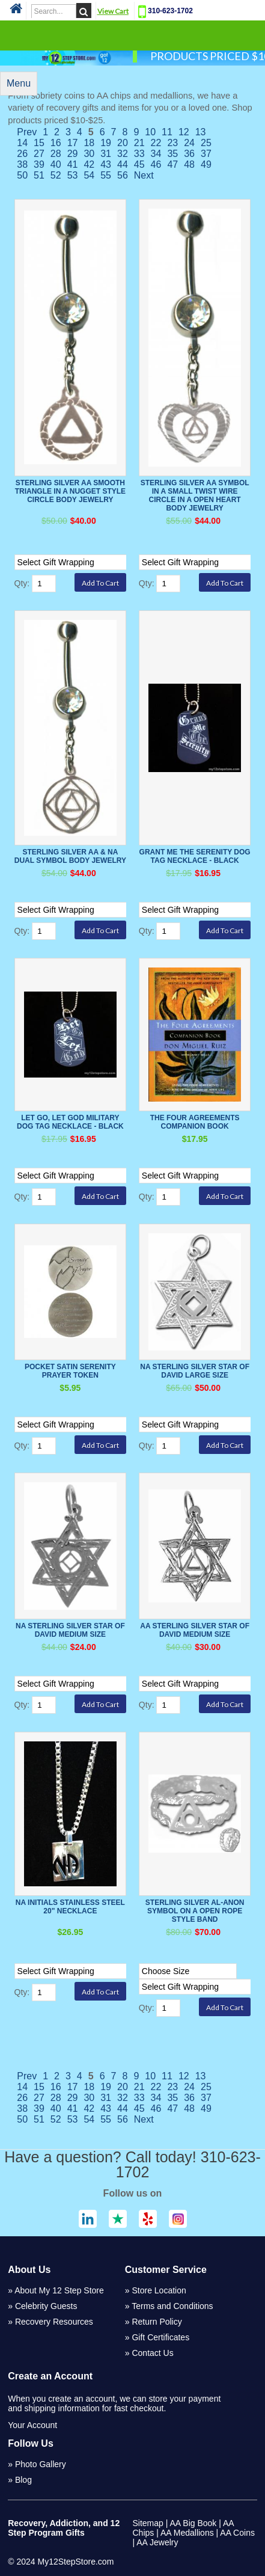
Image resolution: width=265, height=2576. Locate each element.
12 (183, 132)
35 (172, 154)
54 (89, 175)
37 (206, 154)
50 (22, 175)
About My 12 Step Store (59, 2290)
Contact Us (152, 2353)
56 (122, 175)
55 (105, 175)
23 (172, 143)
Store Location (159, 2290)
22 (156, 143)
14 (22, 143)
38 (22, 164)
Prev (27, 132)
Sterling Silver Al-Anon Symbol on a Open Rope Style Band (195, 1911)
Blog (23, 2480)
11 (167, 132)
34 (156, 154)
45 (139, 164)
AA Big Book (193, 2523)
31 (105, 154)
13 (200, 132)
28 (55, 154)
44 (122, 164)
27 (39, 154)
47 (172, 164)
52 (55, 175)
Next (144, 175)
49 (206, 164)
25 (206, 143)
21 (139, 143)
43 (105, 164)
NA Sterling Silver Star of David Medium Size (70, 1630)
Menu (19, 83)
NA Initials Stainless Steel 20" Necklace (70, 1906)
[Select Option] (82, 562)
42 (89, 164)
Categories (133, 35)
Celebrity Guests (46, 2306)
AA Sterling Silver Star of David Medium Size (194, 1630)
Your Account (32, 2425)
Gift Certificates (160, 2337)
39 (39, 164)
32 (122, 154)
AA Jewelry (157, 2542)
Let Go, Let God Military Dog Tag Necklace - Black (70, 1122)
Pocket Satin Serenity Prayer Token (70, 1371)
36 (189, 154)
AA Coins (237, 2533)
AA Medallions (187, 2533)
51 (39, 175)
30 (89, 154)
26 (22, 154)
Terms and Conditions (172, 2306)
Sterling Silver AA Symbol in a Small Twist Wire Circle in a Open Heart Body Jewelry (195, 495)
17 (72, 143)
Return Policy (156, 2321)
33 (139, 154)
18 (89, 143)
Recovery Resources (54, 2321)
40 (55, 164)
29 (72, 154)
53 (72, 175)
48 (189, 164)
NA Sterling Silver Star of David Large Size (194, 1371)
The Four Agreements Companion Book (195, 1122)
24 (189, 143)
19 (105, 143)
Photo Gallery (40, 2464)
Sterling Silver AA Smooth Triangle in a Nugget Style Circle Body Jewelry (70, 491)
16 (55, 143)
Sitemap (148, 2523)
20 (122, 143)
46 (156, 164)
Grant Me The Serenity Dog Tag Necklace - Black (195, 856)
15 (39, 143)
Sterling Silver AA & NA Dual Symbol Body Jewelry (70, 856)
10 (150, 132)
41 (72, 164)
